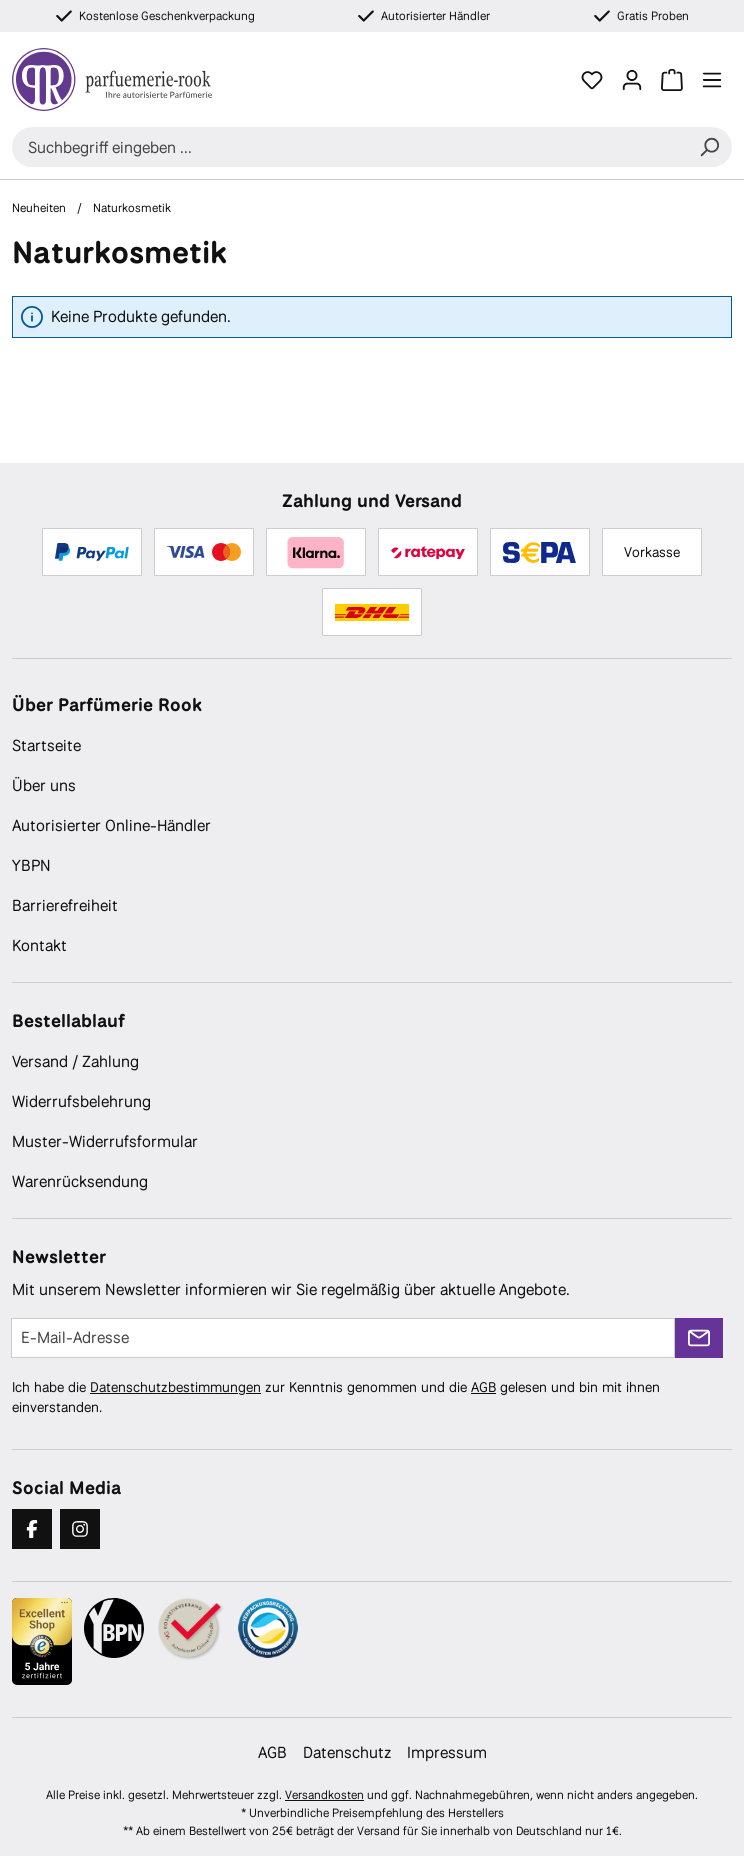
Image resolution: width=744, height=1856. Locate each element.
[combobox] (349, 147)
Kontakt (39, 945)
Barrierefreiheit (65, 905)
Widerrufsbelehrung (81, 1101)
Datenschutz (347, 1752)
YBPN (31, 865)
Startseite (46, 745)
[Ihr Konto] (632, 80)
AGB (483, 1387)
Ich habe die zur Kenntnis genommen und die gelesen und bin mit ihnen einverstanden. (336, 1397)
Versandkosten (324, 1795)
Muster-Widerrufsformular (105, 1141)
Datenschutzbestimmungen (175, 1387)
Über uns (44, 785)
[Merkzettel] (592, 80)
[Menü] (712, 80)
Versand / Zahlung (75, 1061)
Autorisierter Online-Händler (111, 825)
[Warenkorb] (672, 80)
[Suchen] (709, 147)
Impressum (447, 1752)
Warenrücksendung (80, 1181)
